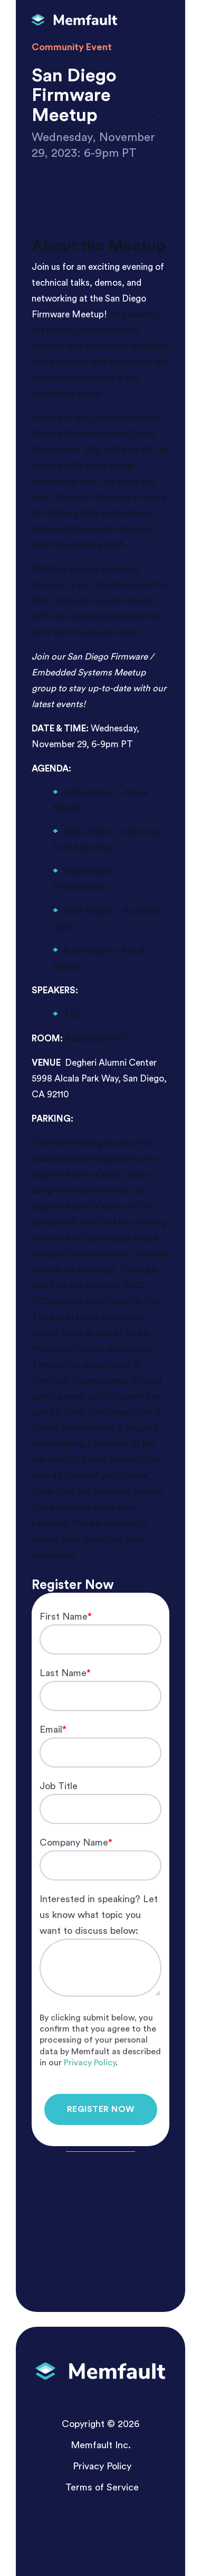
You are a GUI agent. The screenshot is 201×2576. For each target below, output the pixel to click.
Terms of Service (102, 2487)
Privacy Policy (90, 2062)
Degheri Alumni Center (111, 1062)
